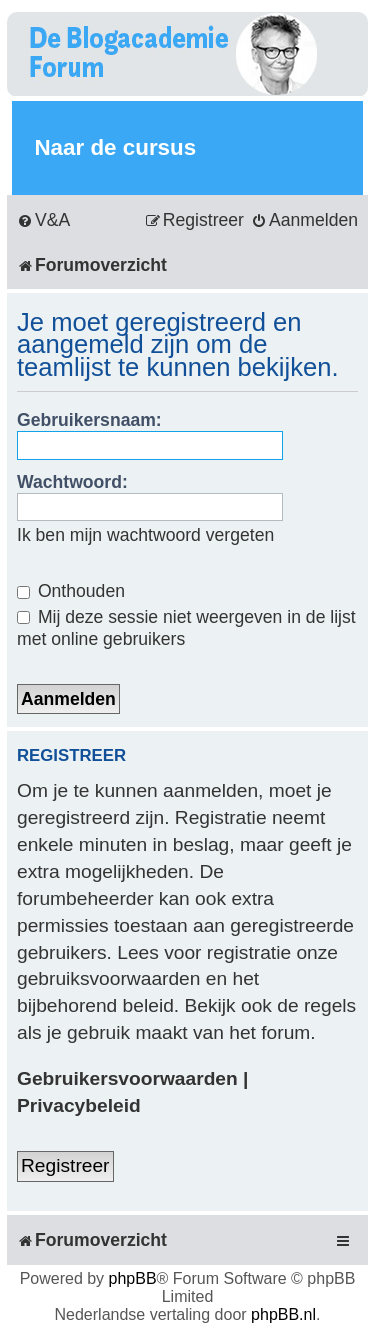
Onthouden (71, 591)
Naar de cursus (115, 147)
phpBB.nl (283, 1314)
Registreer (65, 1165)
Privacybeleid (79, 1105)
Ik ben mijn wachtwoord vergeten (145, 535)
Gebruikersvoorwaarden (127, 1078)
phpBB (133, 1278)
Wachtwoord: (72, 482)
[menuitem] (43, 220)
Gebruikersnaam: (89, 420)
